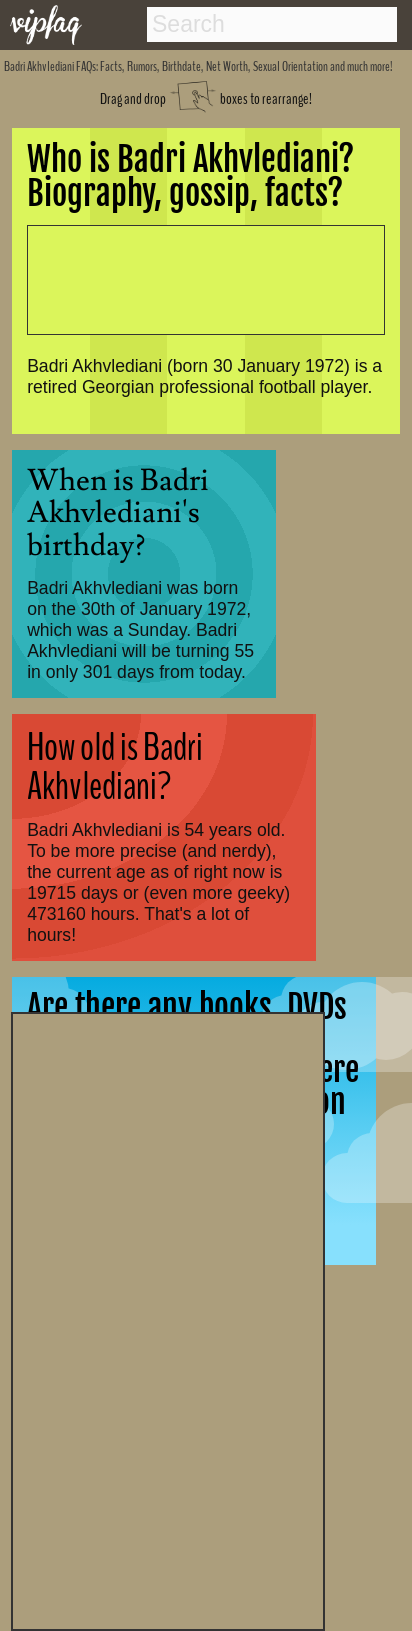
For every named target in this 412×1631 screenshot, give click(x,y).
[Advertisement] (168, 1319)
